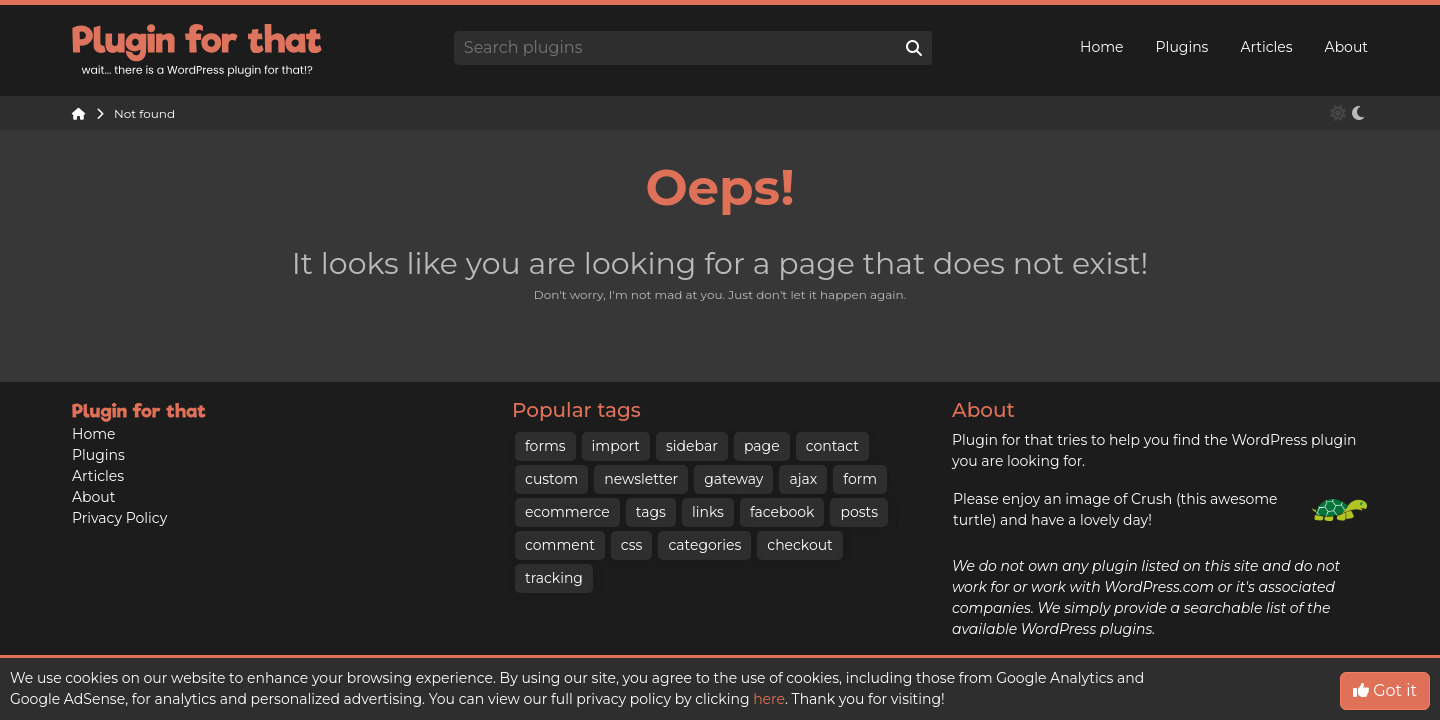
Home (1101, 47)
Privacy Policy (119, 518)
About (1346, 47)
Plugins (1182, 47)
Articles (1266, 47)
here (769, 699)
